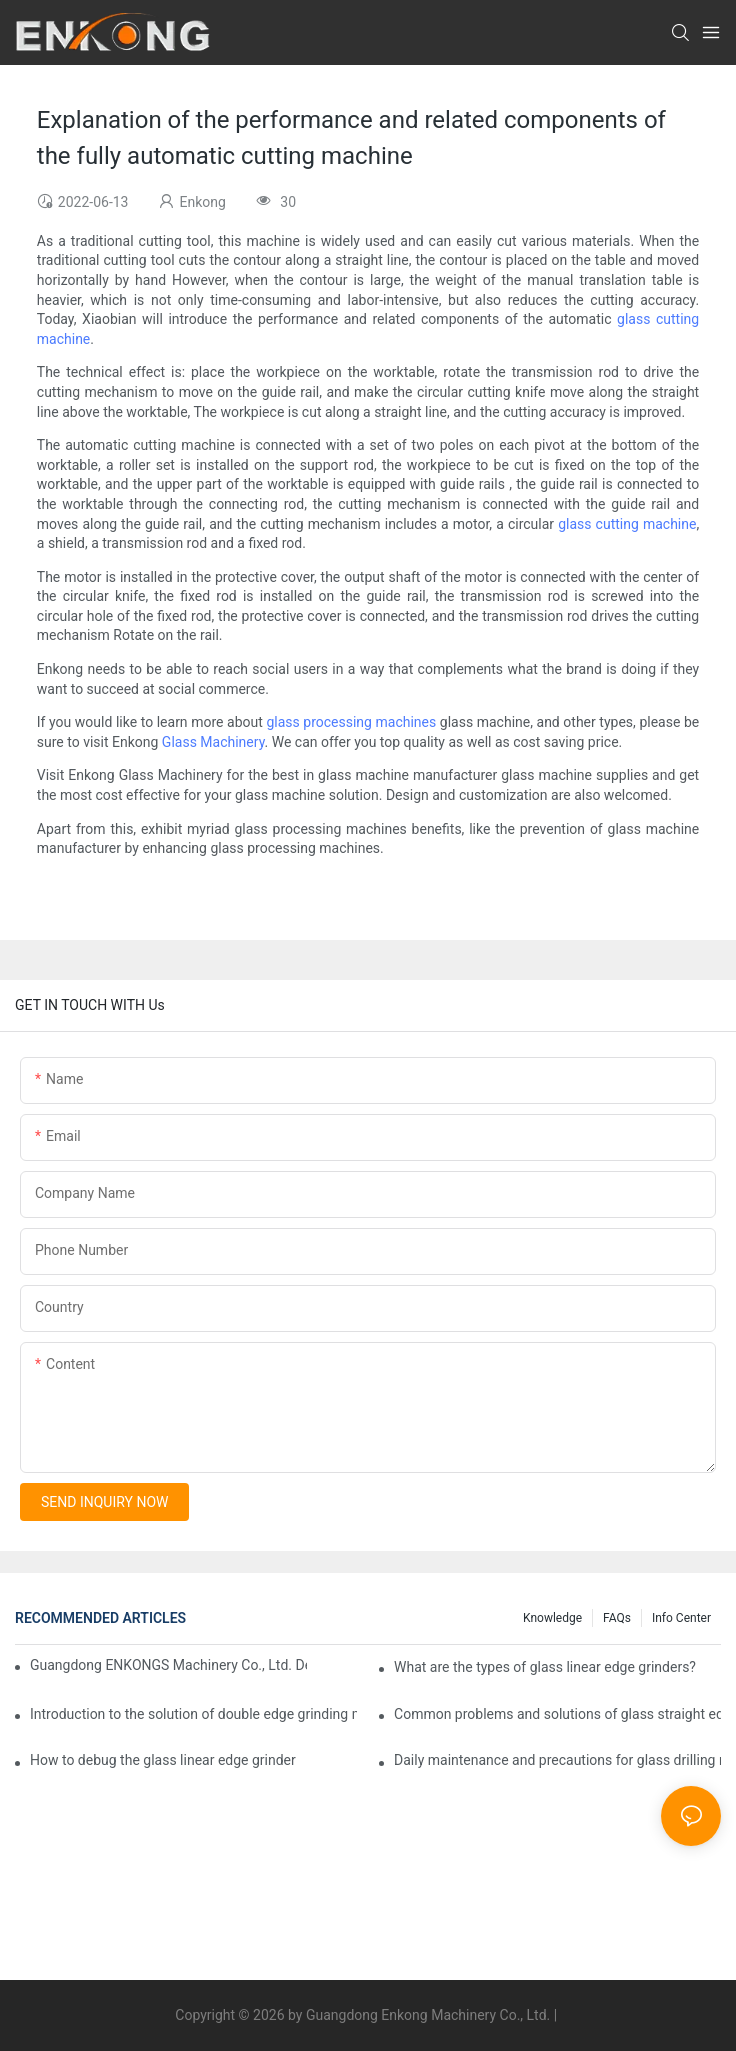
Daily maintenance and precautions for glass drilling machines (557, 1760)
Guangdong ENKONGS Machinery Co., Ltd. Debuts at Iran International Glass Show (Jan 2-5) (168, 1665)
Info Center (681, 1618)
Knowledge (552, 1618)
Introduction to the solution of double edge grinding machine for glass (193, 1714)
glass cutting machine (627, 524)
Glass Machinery (213, 742)
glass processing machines (351, 722)
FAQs (617, 1618)
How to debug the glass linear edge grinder (163, 1760)
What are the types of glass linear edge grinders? (545, 1667)
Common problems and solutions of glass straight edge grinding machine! (557, 1714)
